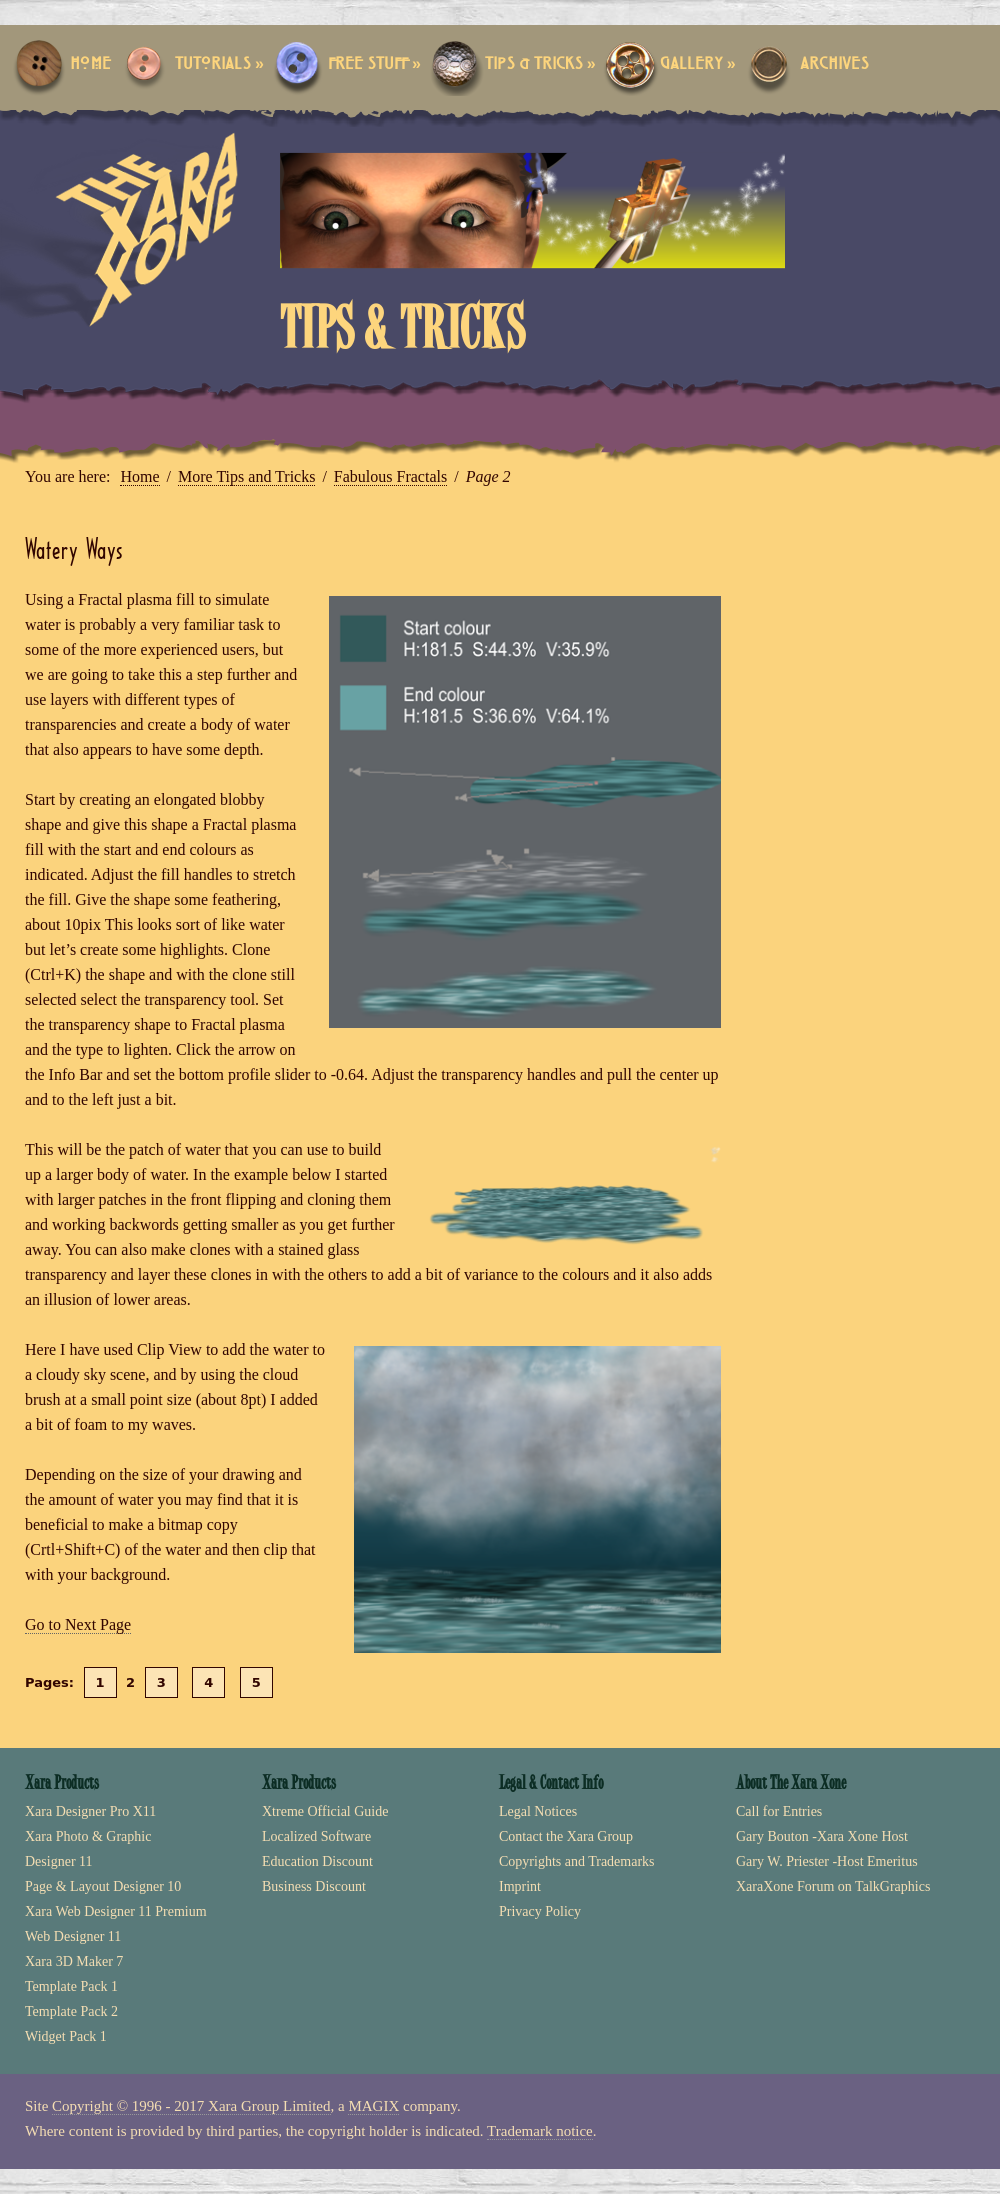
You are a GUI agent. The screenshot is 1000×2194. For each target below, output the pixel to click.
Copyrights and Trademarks (577, 1861)
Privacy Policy (540, 1911)
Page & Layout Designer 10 (103, 1886)
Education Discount (317, 1861)
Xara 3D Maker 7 (74, 1961)
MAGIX (373, 2106)
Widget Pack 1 (66, 2036)
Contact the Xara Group (566, 1836)
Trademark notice (540, 2131)
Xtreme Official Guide (325, 1811)
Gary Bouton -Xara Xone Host (822, 1836)
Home (90, 64)
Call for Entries (779, 1811)
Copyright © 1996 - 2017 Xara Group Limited (191, 2106)
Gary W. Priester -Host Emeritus (827, 1861)
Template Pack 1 (71, 1986)
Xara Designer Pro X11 (90, 1811)
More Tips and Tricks (246, 476)
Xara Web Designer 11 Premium (116, 1911)
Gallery (698, 64)
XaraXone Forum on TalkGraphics (833, 1886)
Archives (834, 64)
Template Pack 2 (71, 2011)
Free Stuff (374, 64)
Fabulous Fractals (390, 476)
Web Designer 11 (73, 1936)
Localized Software (316, 1836)
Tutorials (219, 64)
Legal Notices (538, 1811)
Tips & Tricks (540, 64)
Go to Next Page (78, 1624)
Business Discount (314, 1886)
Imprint (520, 1886)
